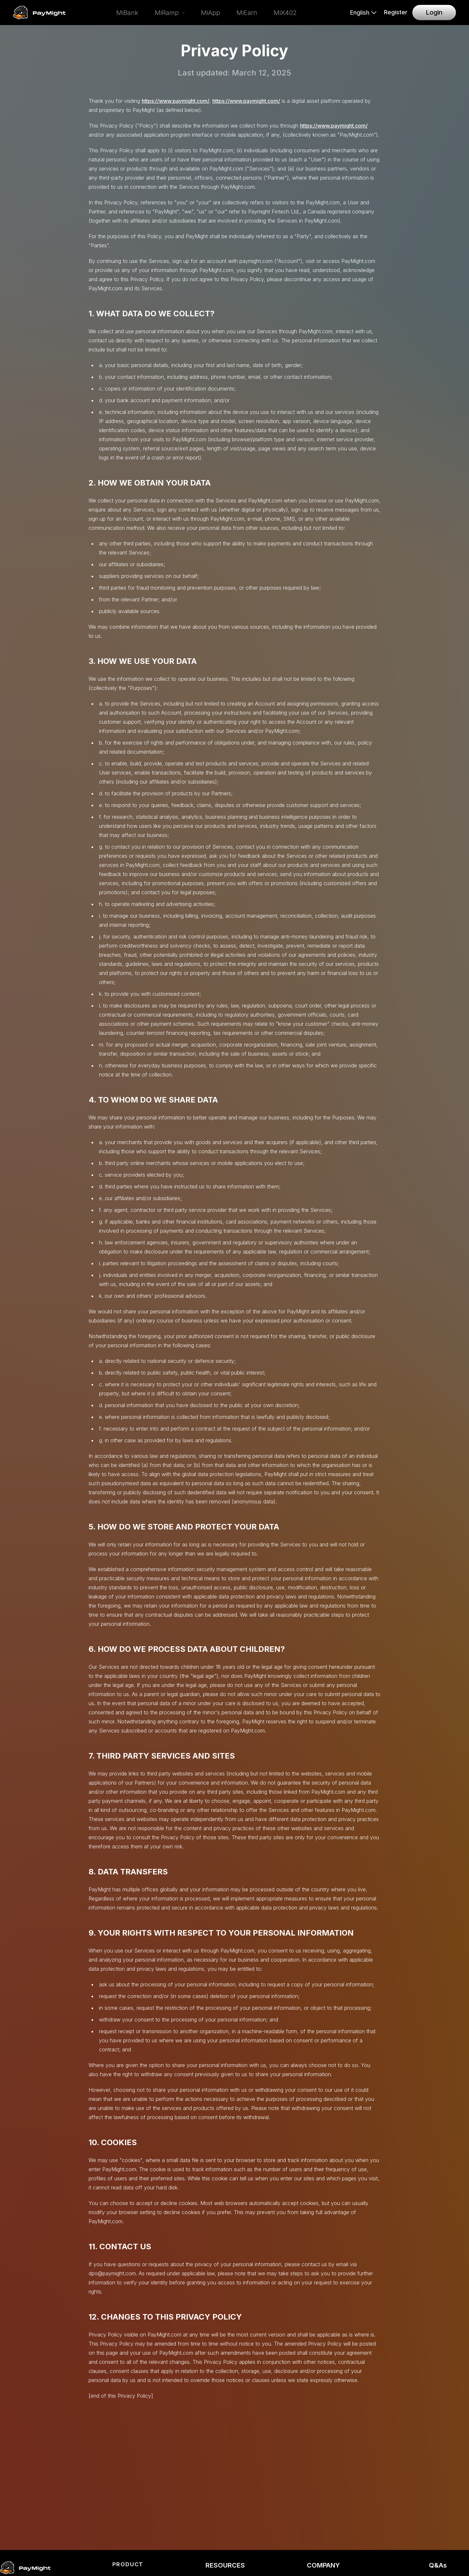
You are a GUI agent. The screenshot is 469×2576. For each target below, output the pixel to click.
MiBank (127, 13)
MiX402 (285, 13)
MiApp (210, 13)
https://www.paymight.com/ (175, 101)
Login (434, 12)
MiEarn (246, 13)
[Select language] (363, 13)
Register (395, 12)
